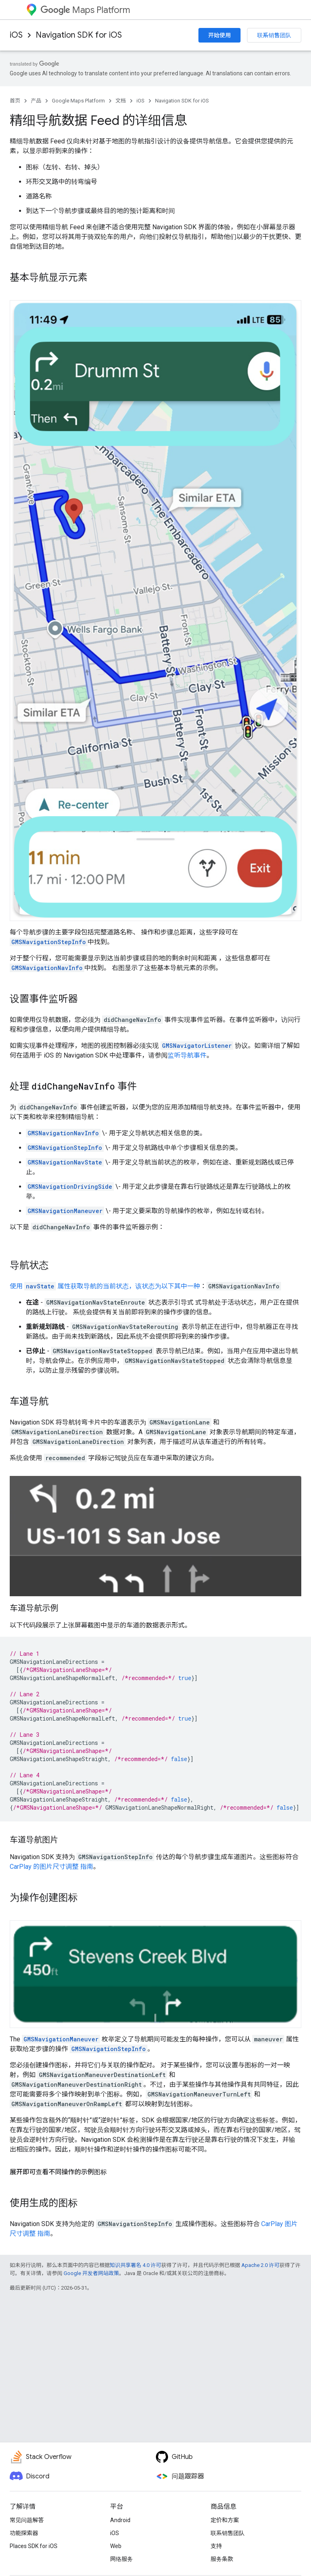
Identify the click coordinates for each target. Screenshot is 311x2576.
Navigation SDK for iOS (79, 35)
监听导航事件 (187, 1055)
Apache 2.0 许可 (260, 2265)
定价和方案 (225, 2520)
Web (115, 2546)
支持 (216, 2546)
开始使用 (219, 35)
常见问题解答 (27, 2520)
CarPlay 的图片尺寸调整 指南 (51, 1866)
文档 (120, 101)
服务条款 (222, 2559)
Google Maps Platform (78, 101)
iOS (16, 35)
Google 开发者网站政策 (91, 2273)
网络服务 (121, 2559)
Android (120, 2520)
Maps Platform (85, 9)
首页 (15, 101)
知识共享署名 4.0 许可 (135, 2265)
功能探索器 (24, 2533)
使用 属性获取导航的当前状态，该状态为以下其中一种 (105, 1286)
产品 (36, 101)
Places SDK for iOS (34, 2546)
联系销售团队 (274, 35)
